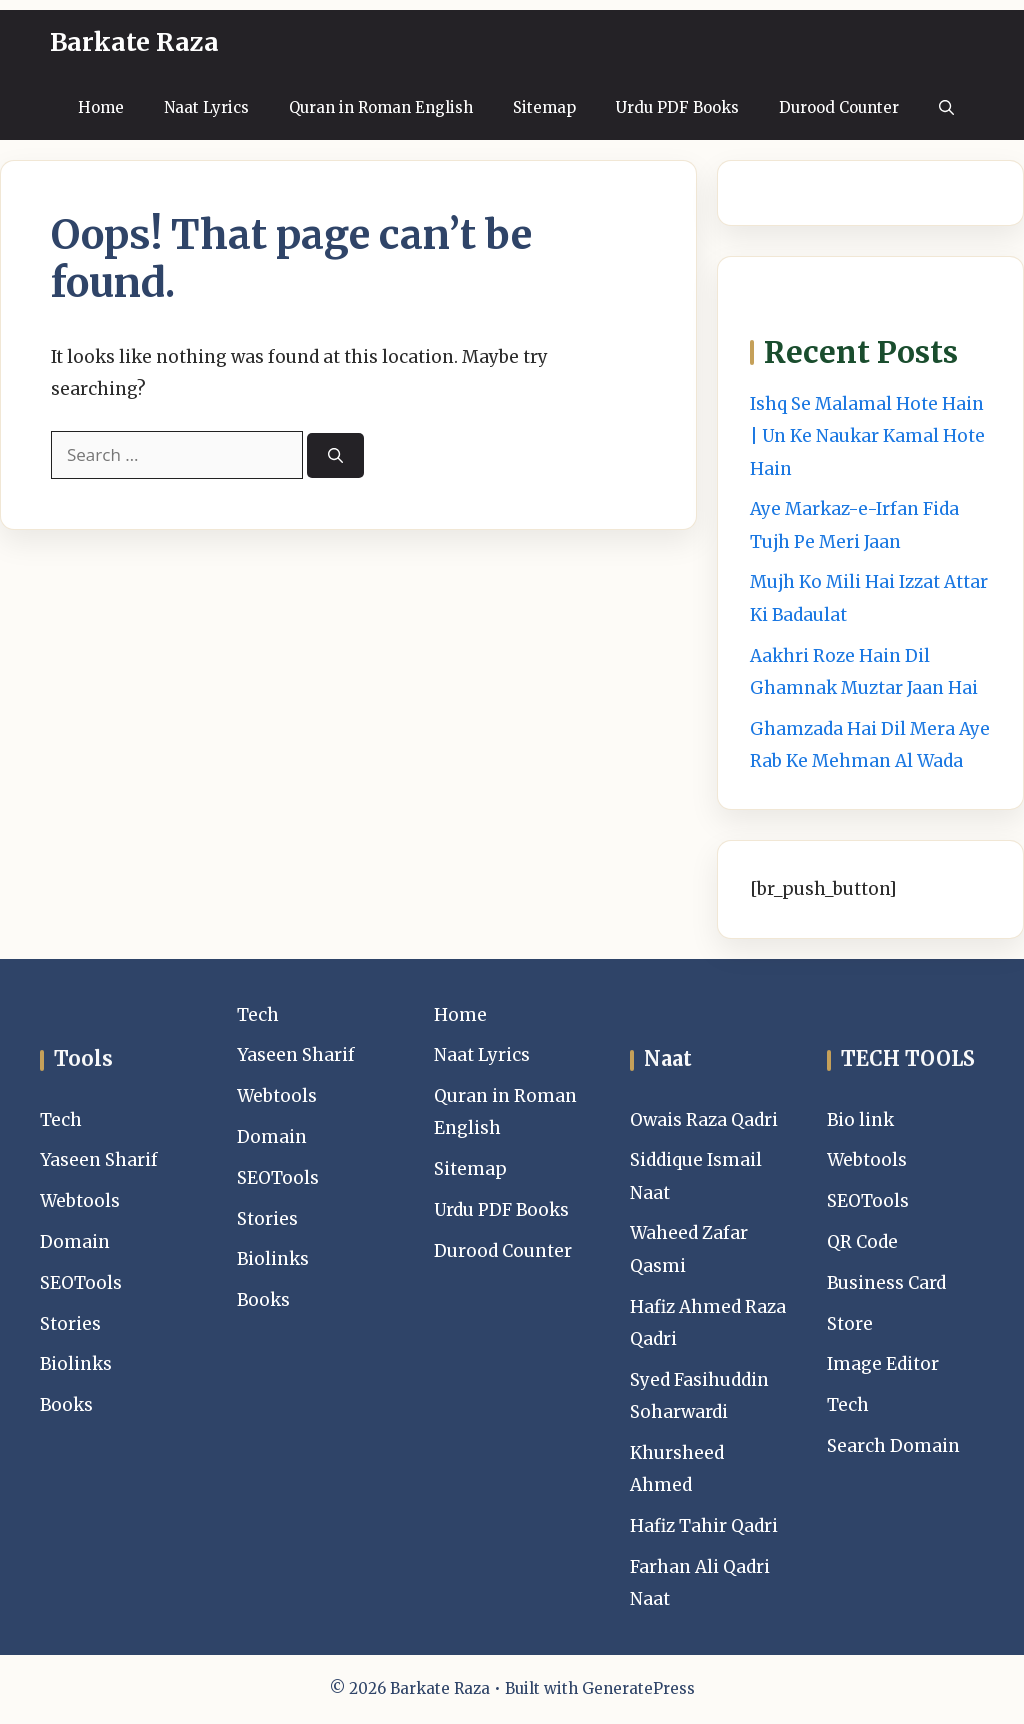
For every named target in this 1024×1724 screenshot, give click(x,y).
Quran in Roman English (381, 107)
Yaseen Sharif (99, 1160)
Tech (61, 1120)
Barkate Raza (134, 42)
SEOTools (81, 1283)
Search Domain (893, 1446)
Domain (75, 1242)
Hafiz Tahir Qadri (704, 1526)
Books (66, 1405)
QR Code (862, 1242)
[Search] (335, 455)
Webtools (80, 1201)
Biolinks (76, 1364)
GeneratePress (638, 1688)
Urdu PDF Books (677, 107)
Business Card (886, 1283)
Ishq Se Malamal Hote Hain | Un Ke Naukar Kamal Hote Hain (867, 436)
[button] (946, 107)
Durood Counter (839, 107)
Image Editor (883, 1364)
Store (850, 1324)
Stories (70, 1324)
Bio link (860, 1120)
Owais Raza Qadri (704, 1120)
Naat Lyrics (206, 107)
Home (101, 107)
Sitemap (544, 107)
